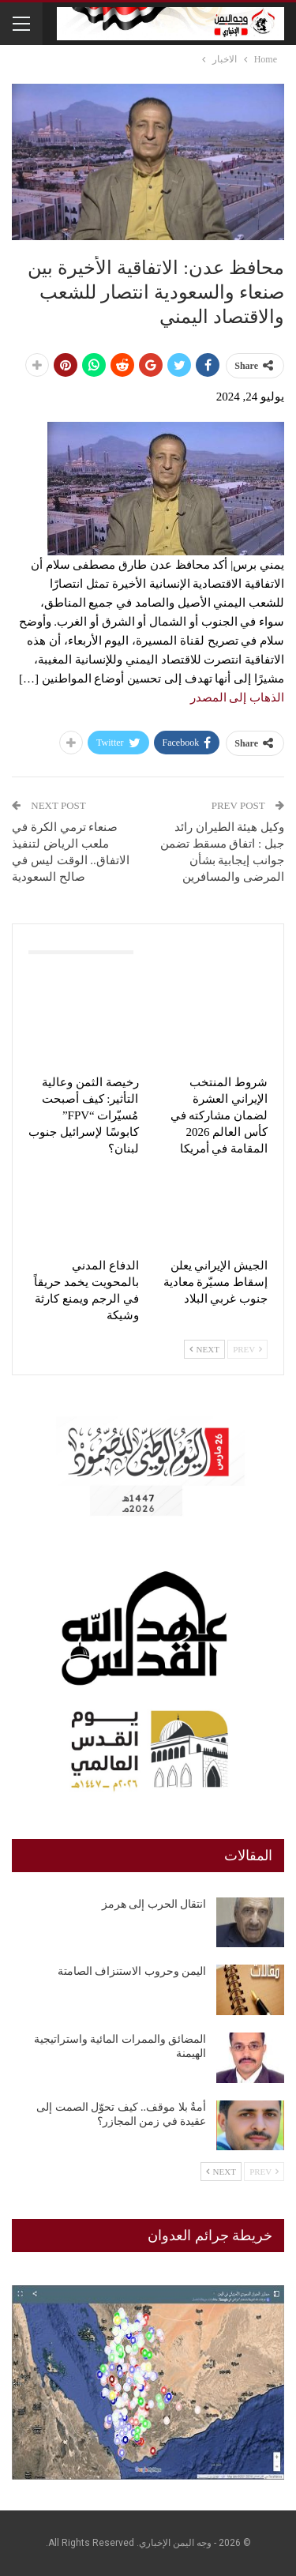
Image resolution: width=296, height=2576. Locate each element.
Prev (247, 1349)
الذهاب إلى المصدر (237, 697)
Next (204, 1349)
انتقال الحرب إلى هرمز (154, 1904)
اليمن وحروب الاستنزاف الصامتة (132, 1971)
